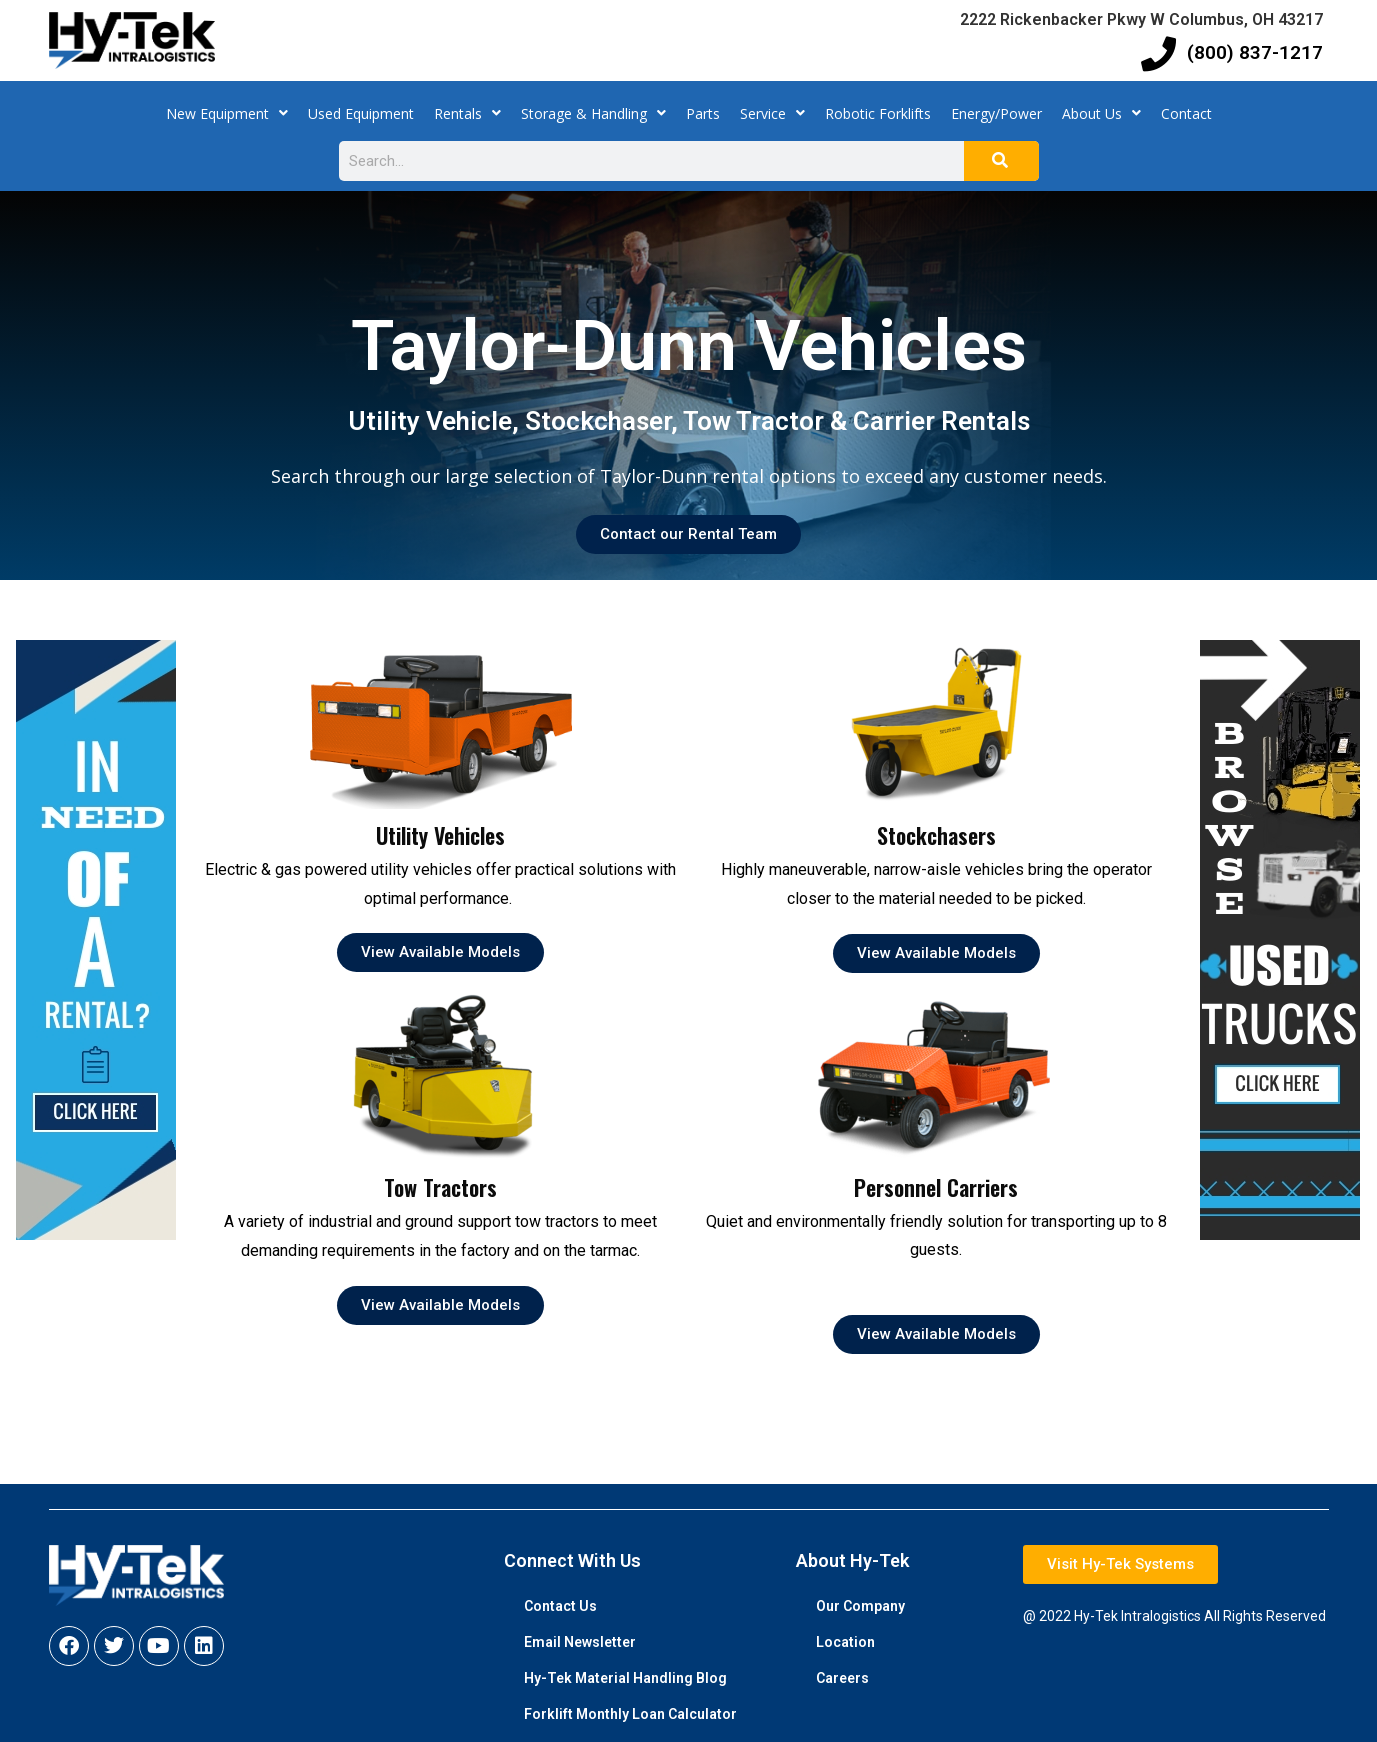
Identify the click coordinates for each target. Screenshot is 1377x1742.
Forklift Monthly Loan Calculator (630, 1714)
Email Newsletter (580, 1642)
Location (845, 1642)
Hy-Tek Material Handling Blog (625, 1678)
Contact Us (560, 1606)
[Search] (1001, 161)
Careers (842, 1678)
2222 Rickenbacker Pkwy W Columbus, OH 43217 (1141, 19)
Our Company (860, 1606)
